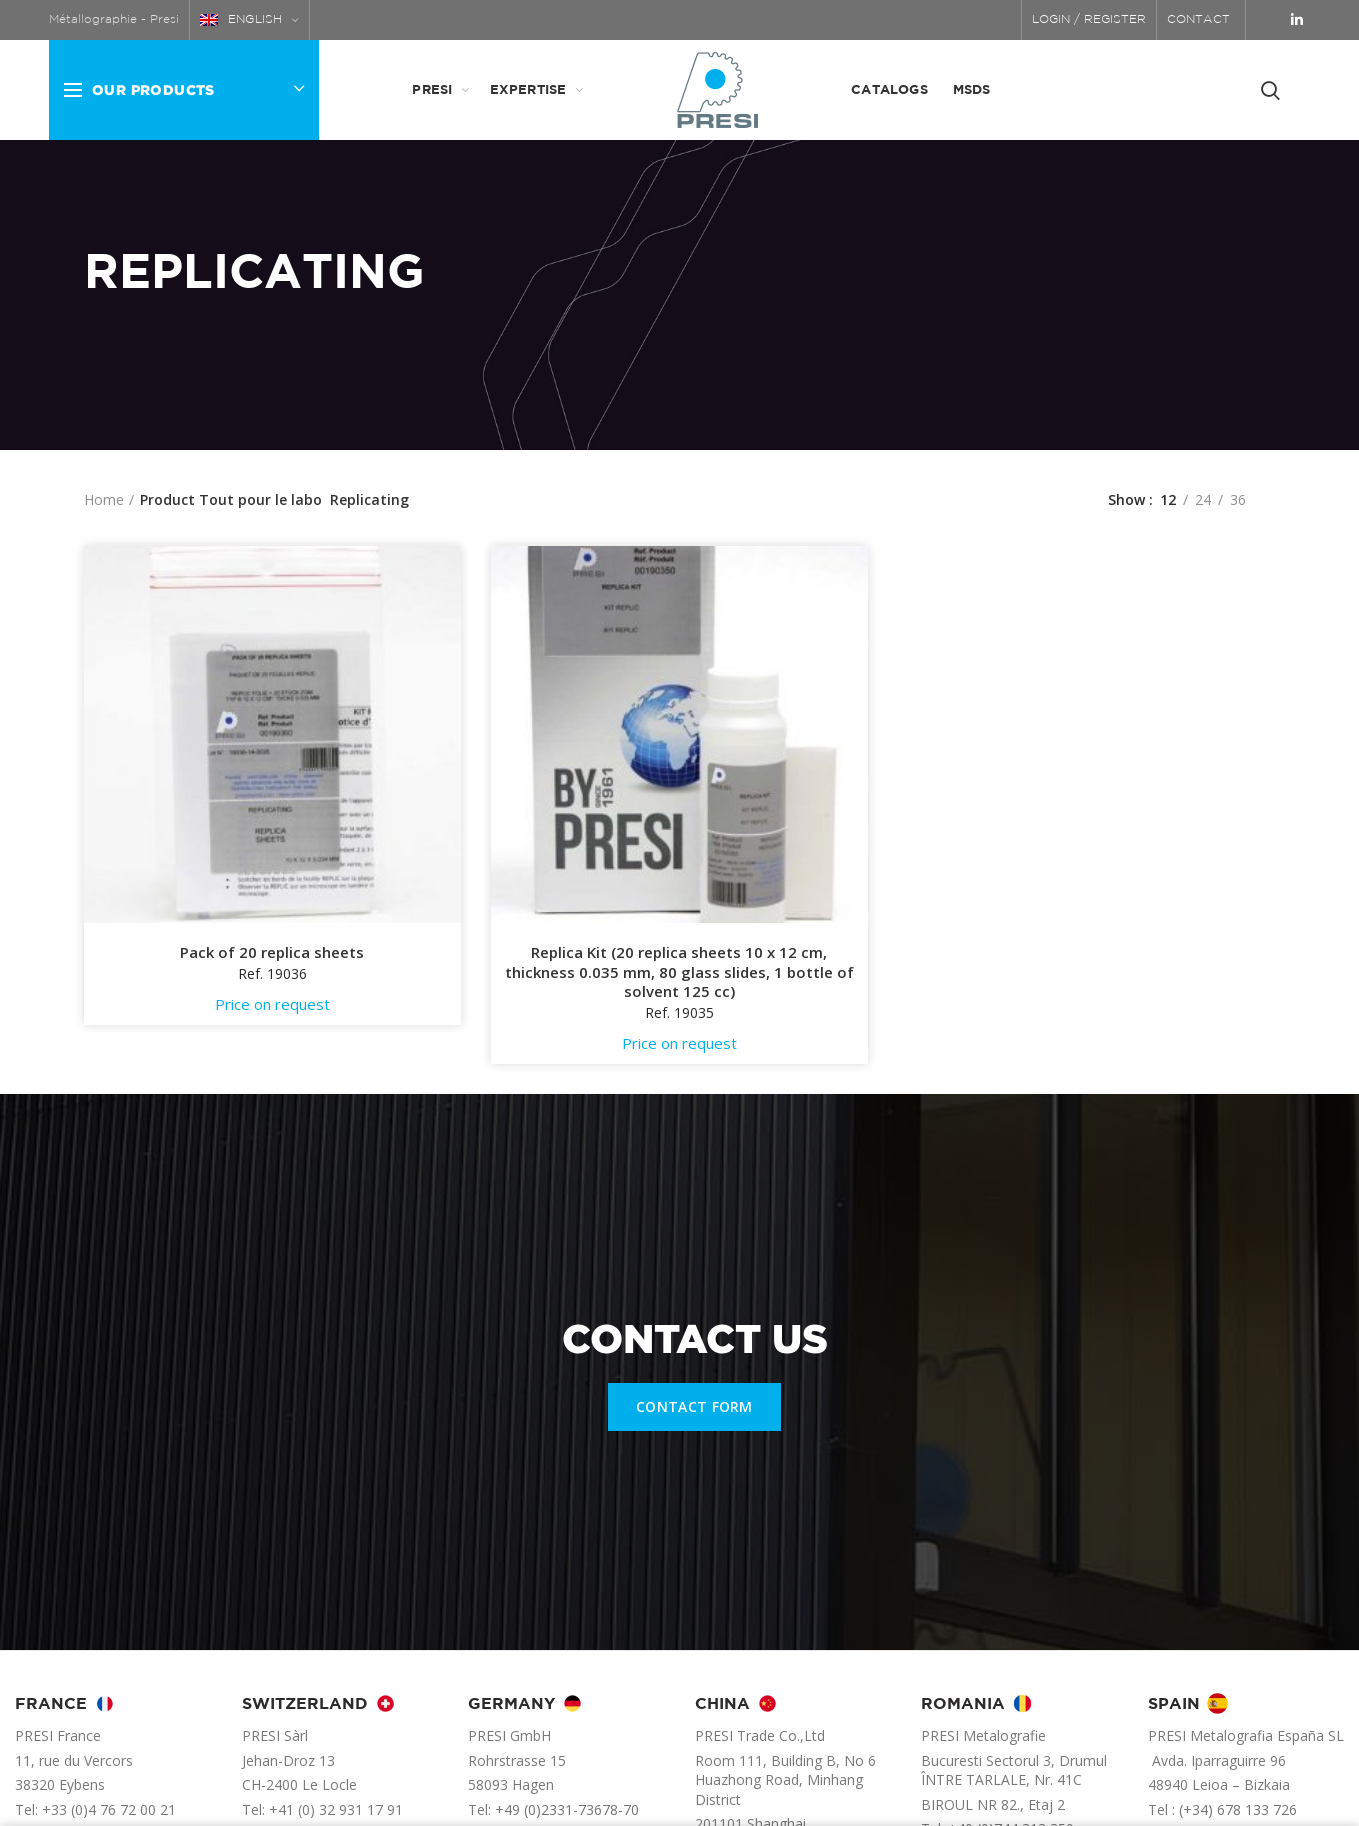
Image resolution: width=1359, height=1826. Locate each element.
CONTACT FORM (694, 1406)
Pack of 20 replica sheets (272, 952)
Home (104, 499)
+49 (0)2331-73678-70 (567, 1809)
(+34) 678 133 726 (1238, 1809)
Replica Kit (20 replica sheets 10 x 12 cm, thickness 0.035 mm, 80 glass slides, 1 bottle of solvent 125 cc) (679, 972)
